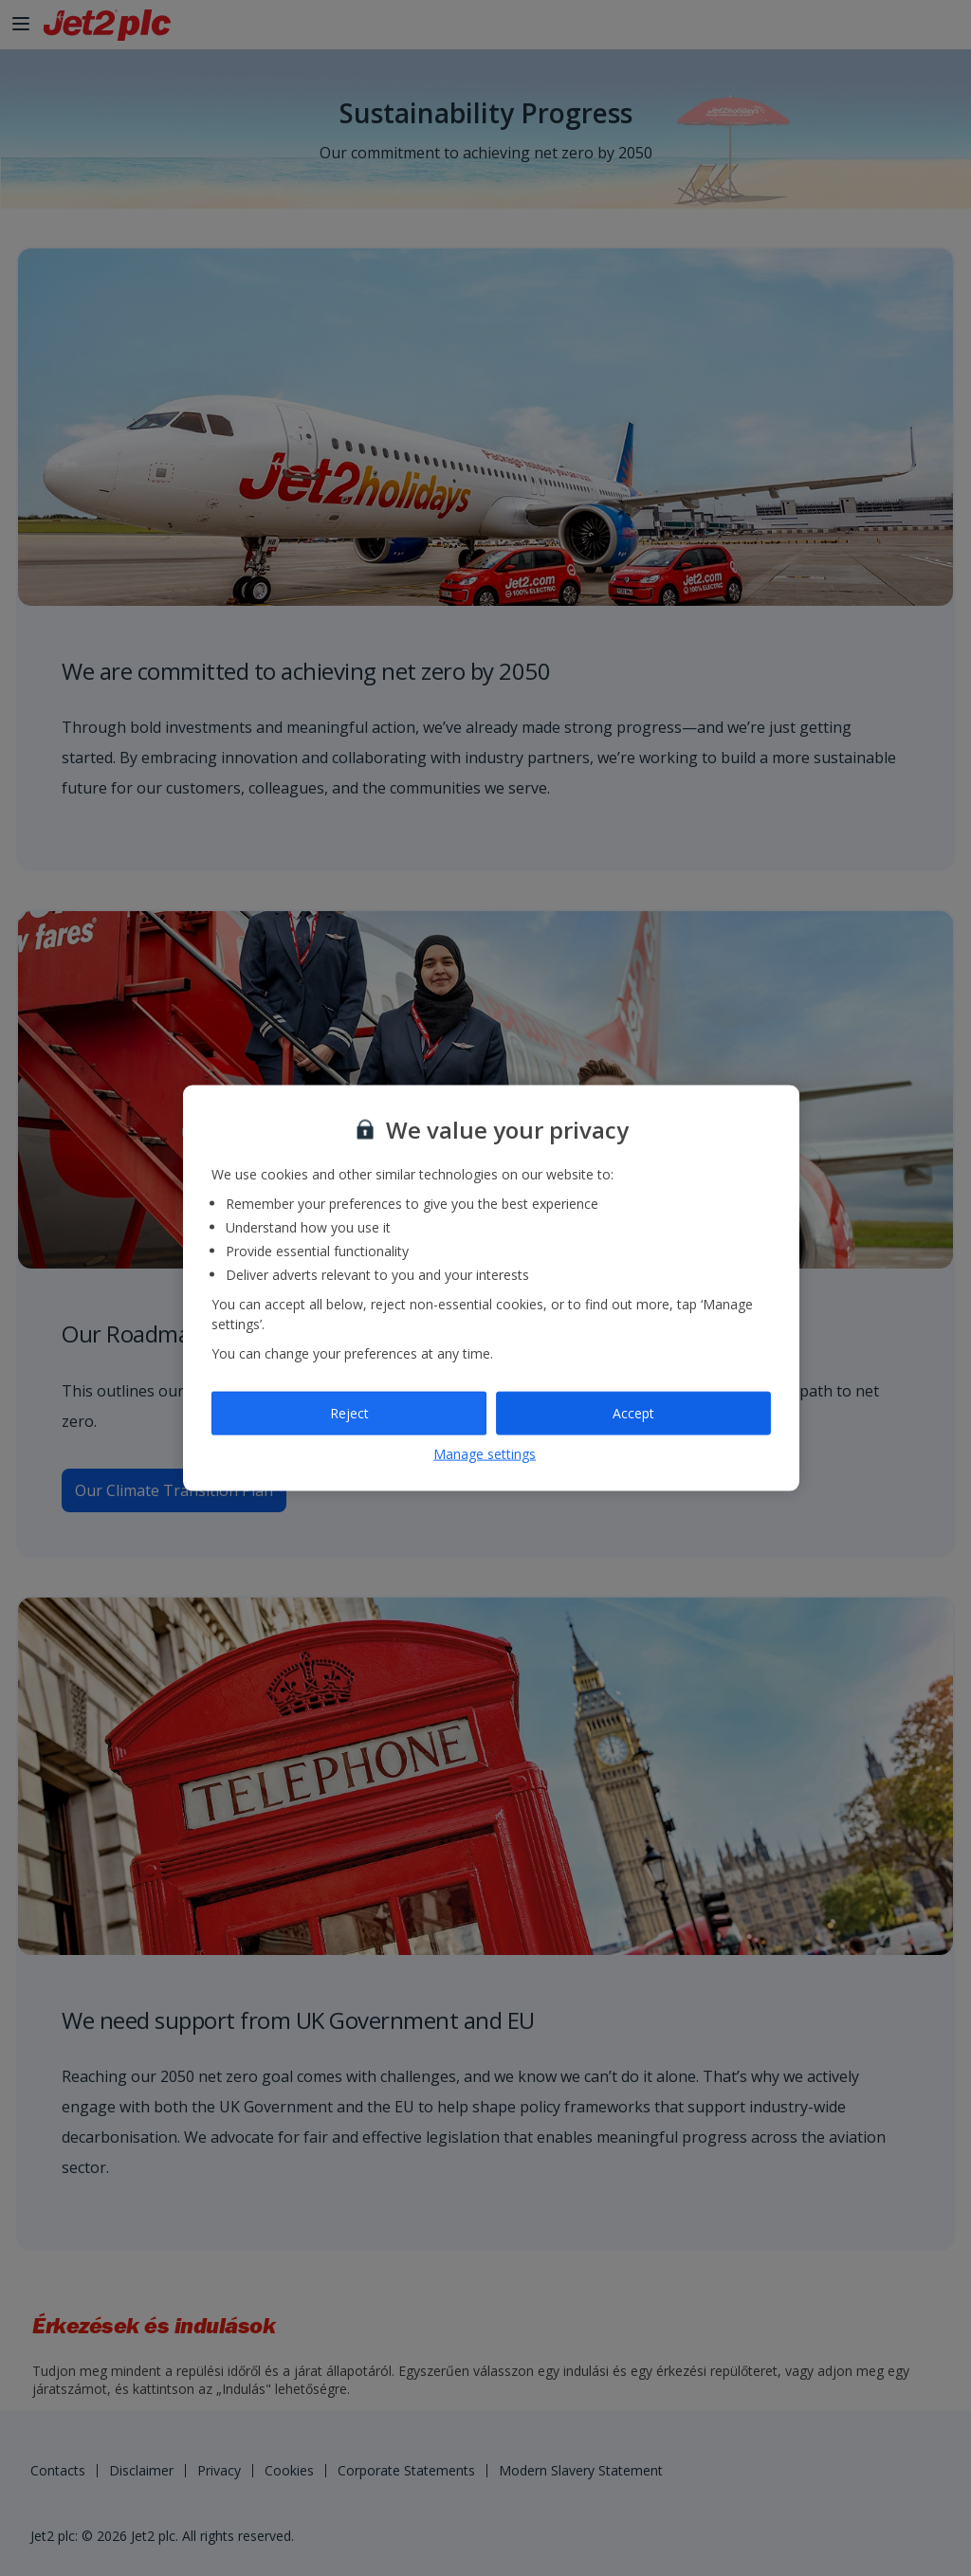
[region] (491, 1288)
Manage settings (484, 1453)
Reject (349, 1413)
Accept (633, 1413)
